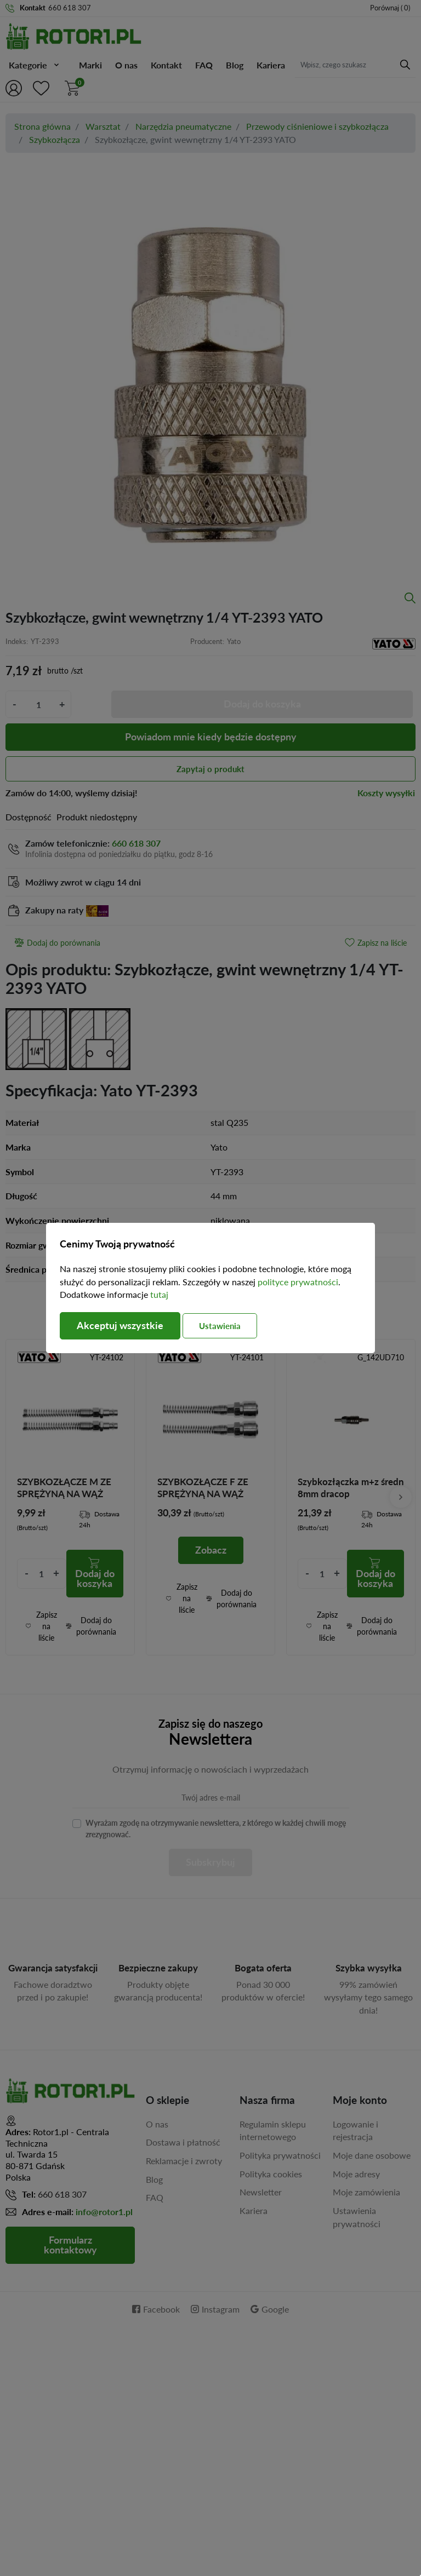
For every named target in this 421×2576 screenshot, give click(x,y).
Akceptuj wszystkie (120, 1326)
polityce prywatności (298, 1282)
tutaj (159, 1294)
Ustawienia (220, 1326)
